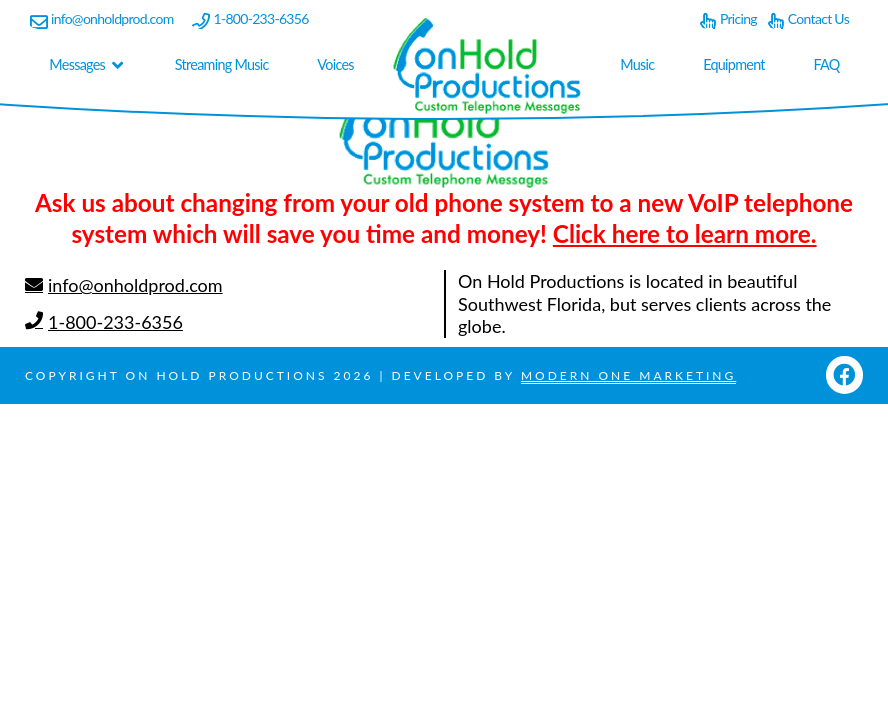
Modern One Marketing (628, 375)
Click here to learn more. (685, 233)
